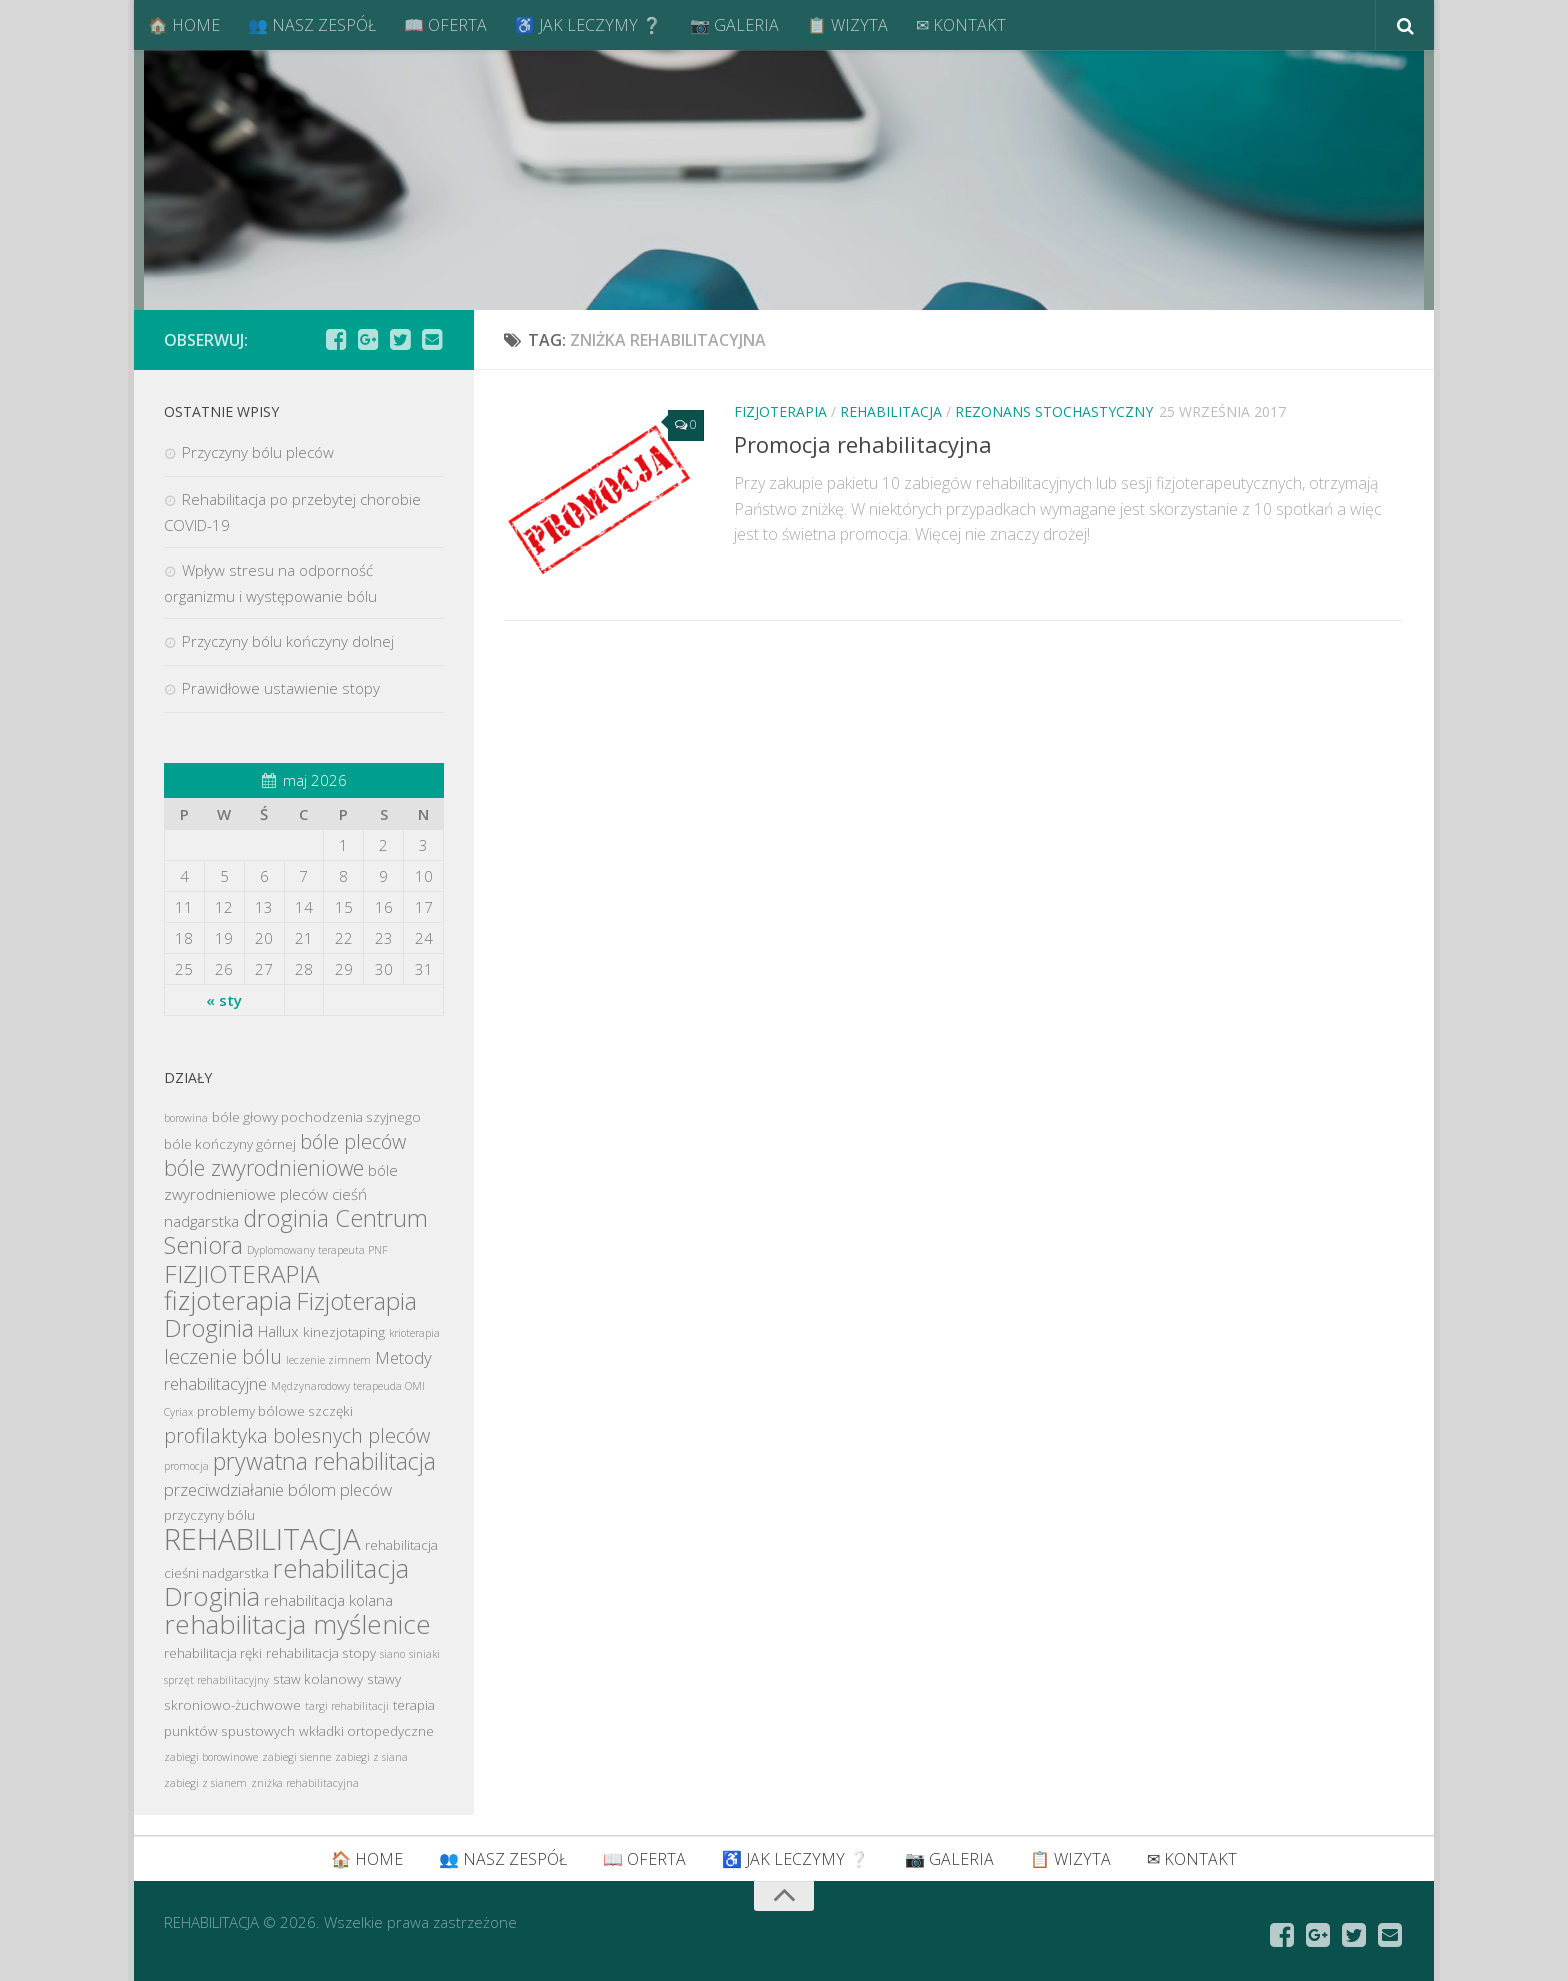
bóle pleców (353, 1141)
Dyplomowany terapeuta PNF (317, 1250)
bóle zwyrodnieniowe (264, 1167)
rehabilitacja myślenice (297, 1624)
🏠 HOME (184, 25)
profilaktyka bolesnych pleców (297, 1435)
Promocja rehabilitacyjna (863, 444)
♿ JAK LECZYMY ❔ (588, 25)
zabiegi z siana (371, 1757)
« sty (224, 1000)
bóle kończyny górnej (230, 1144)
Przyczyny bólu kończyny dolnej (288, 641)
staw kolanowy (318, 1679)
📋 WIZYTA (847, 25)
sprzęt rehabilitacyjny (216, 1680)
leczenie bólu (223, 1356)
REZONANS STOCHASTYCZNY (1054, 411)
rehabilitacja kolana (328, 1600)
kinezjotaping (344, 1332)
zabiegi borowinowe (211, 1757)
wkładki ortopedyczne (366, 1731)
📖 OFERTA (445, 25)
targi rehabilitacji (347, 1706)
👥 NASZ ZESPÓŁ (312, 25)
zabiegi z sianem (205, 1783)
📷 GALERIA (734, 25)
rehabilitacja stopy (321, 1653)
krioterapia (414, 1333)
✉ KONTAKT (961, 25)
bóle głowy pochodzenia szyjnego (316, 1117)
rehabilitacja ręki (213, 1653)
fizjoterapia (228, 1300)
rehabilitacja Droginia (286, 1582)
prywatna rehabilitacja (324, 1461)
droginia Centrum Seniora (296, 1231)
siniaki (424, 1654)
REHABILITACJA (891, 411)
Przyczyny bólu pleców (258, 452)
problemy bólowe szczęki (275, 1411)
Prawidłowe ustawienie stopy (281, 688)
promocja (186, 1466)
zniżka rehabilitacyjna (305, 1783)
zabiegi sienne (296, 1757)
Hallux (278, 1331)
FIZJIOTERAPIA (241, 1273)
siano (392, 1654)
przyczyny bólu (209, 1515)
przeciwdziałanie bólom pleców (278, 1489)
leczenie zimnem (328, 1360)
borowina (186, 1118)
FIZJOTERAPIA (780, 411)
